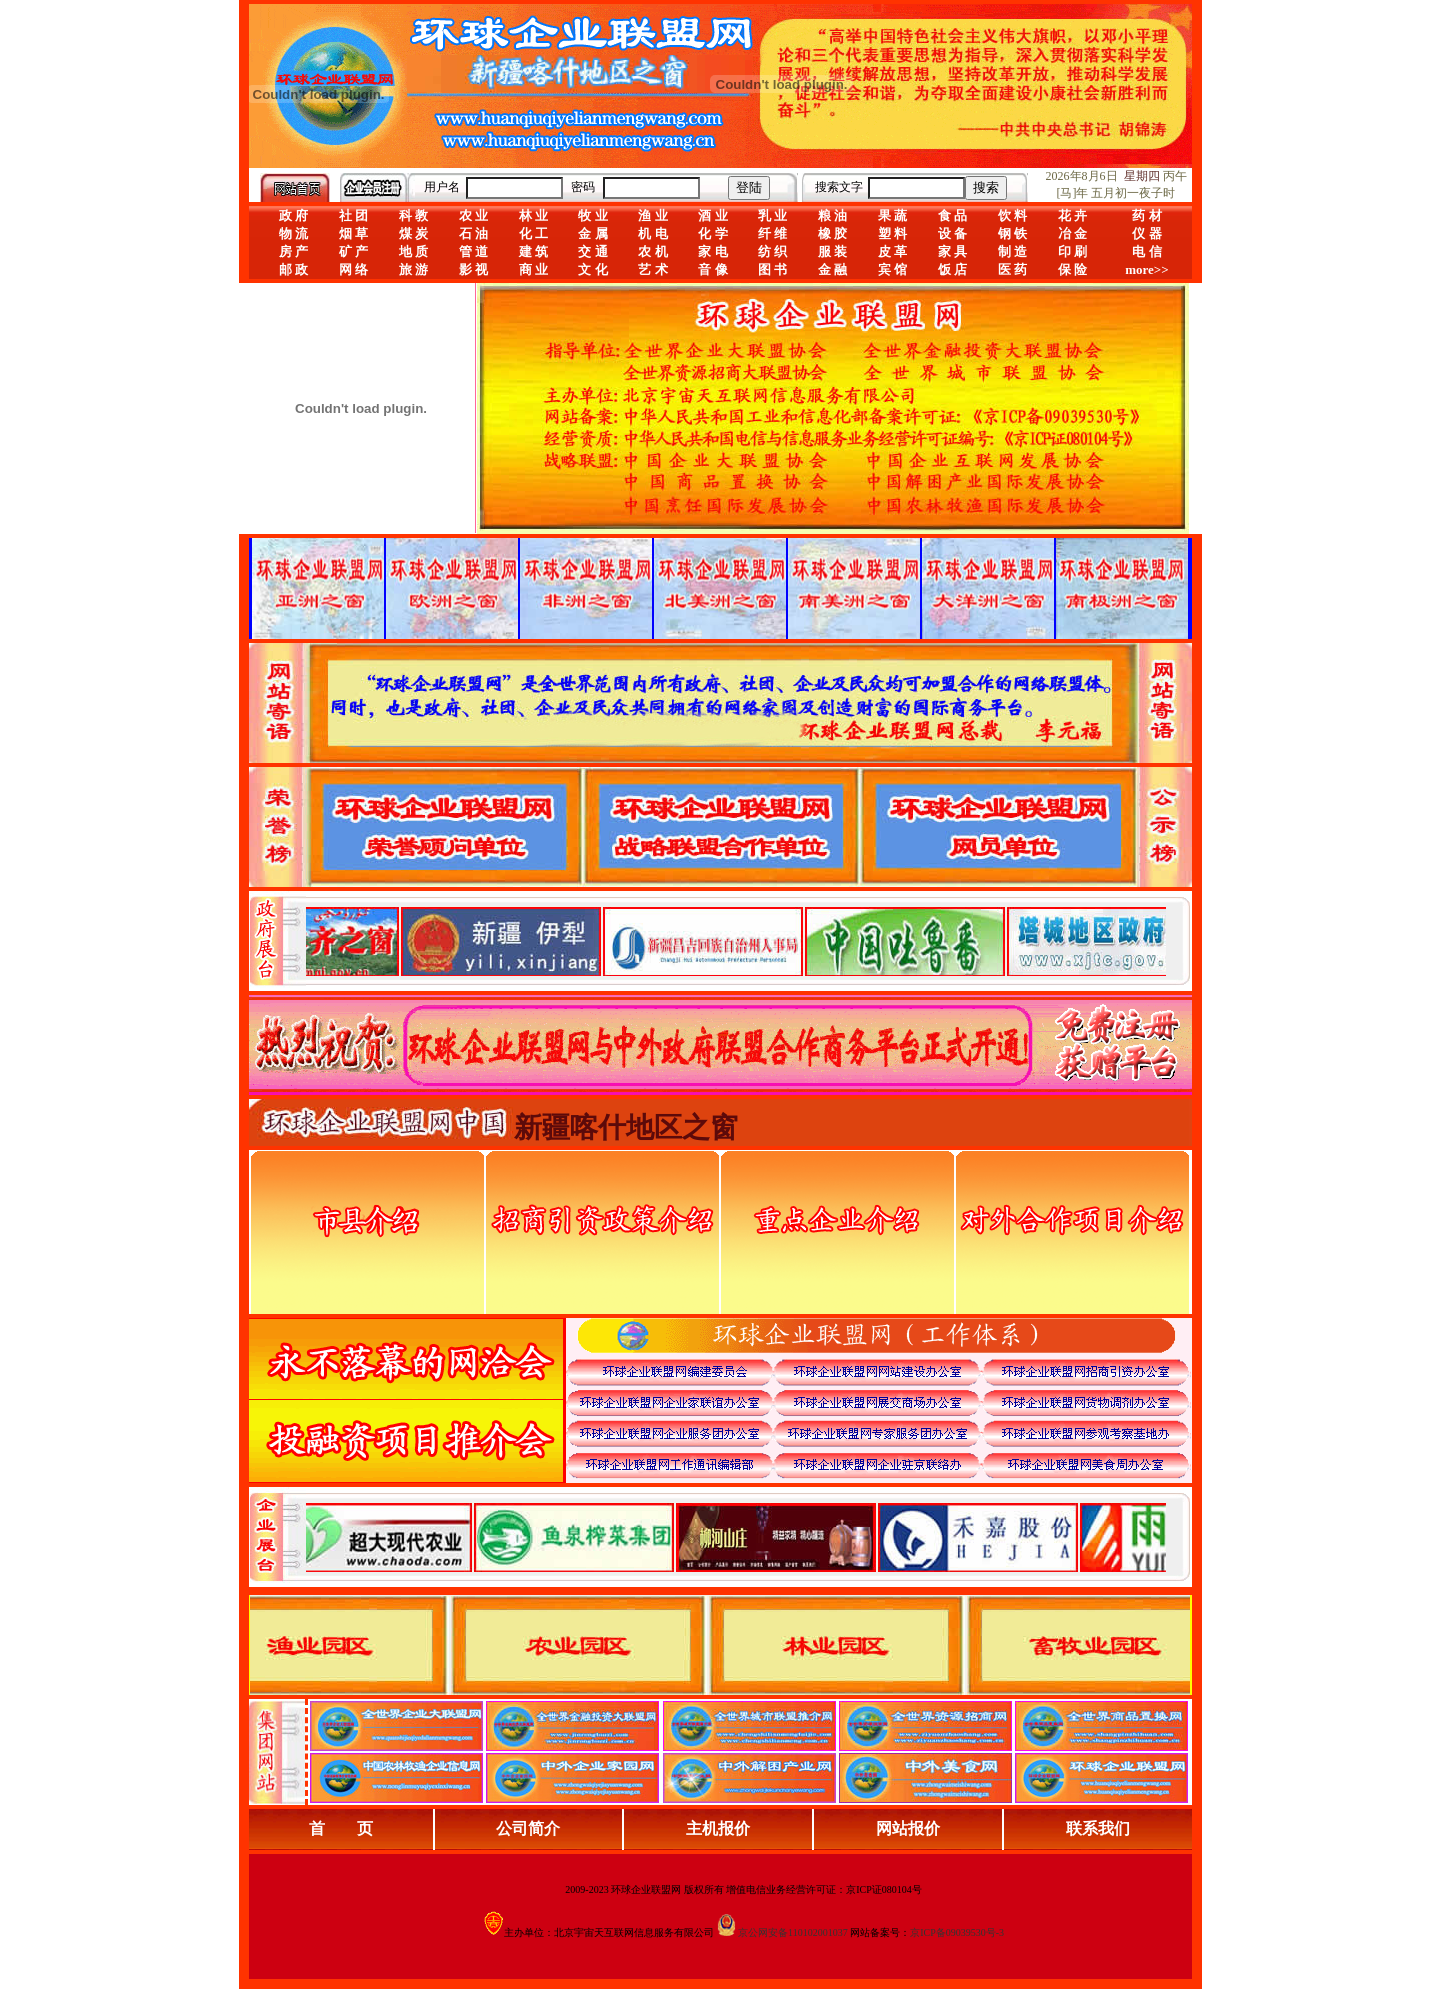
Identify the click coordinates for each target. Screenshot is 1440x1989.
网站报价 (908, 1828)
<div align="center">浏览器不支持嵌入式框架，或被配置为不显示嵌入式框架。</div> (736, 1537)
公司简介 (528, 1828)
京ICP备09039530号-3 (957, 1932)
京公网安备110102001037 (793, 1932)
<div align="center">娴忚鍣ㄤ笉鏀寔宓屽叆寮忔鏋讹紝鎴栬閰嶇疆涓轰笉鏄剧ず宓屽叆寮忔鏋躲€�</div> (736, 941)
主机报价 (718, 1828)
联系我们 (1098, 1828)
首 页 (341, 1828)
